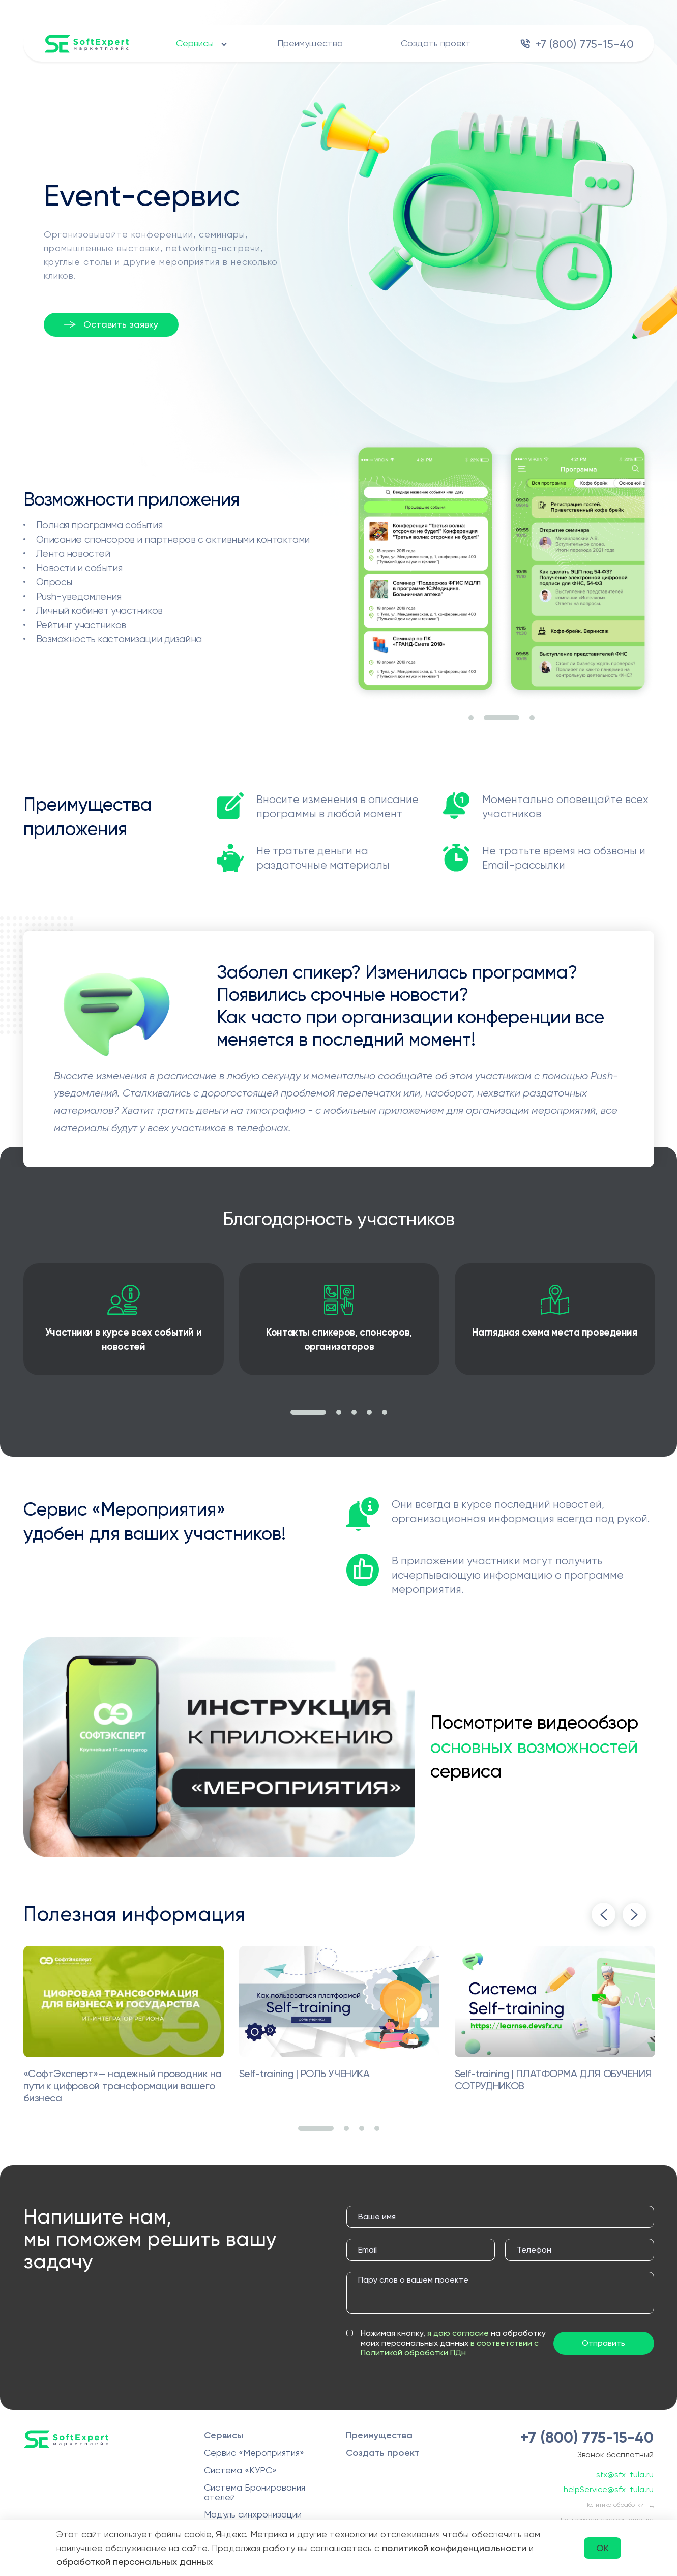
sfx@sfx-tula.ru (625, 2474)
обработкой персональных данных (134, 2561)
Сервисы (195, 43)
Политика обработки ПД (619, 2504)
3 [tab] (532, 717)
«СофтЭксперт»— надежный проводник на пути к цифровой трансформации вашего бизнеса (122, 2085)
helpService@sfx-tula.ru (609, 2489)
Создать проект (436, 43)
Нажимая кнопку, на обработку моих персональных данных (453, 2342)
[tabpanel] (425, 570)
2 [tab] (501, 717)
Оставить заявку (120, 324)
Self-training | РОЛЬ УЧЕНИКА (304, 2073)
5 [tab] (384, 1412)
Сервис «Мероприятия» (254, 2452)
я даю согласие (458, 2333)
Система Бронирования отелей (254, 2492)
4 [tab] (369, 1412)
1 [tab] (471, 717)
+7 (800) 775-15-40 (585, 44)
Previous (603, 1915)
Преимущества (310, 43)
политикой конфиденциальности (454, 2547)
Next (634, 1915)
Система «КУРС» (240, 2470)
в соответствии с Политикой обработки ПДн (450, 2347)
